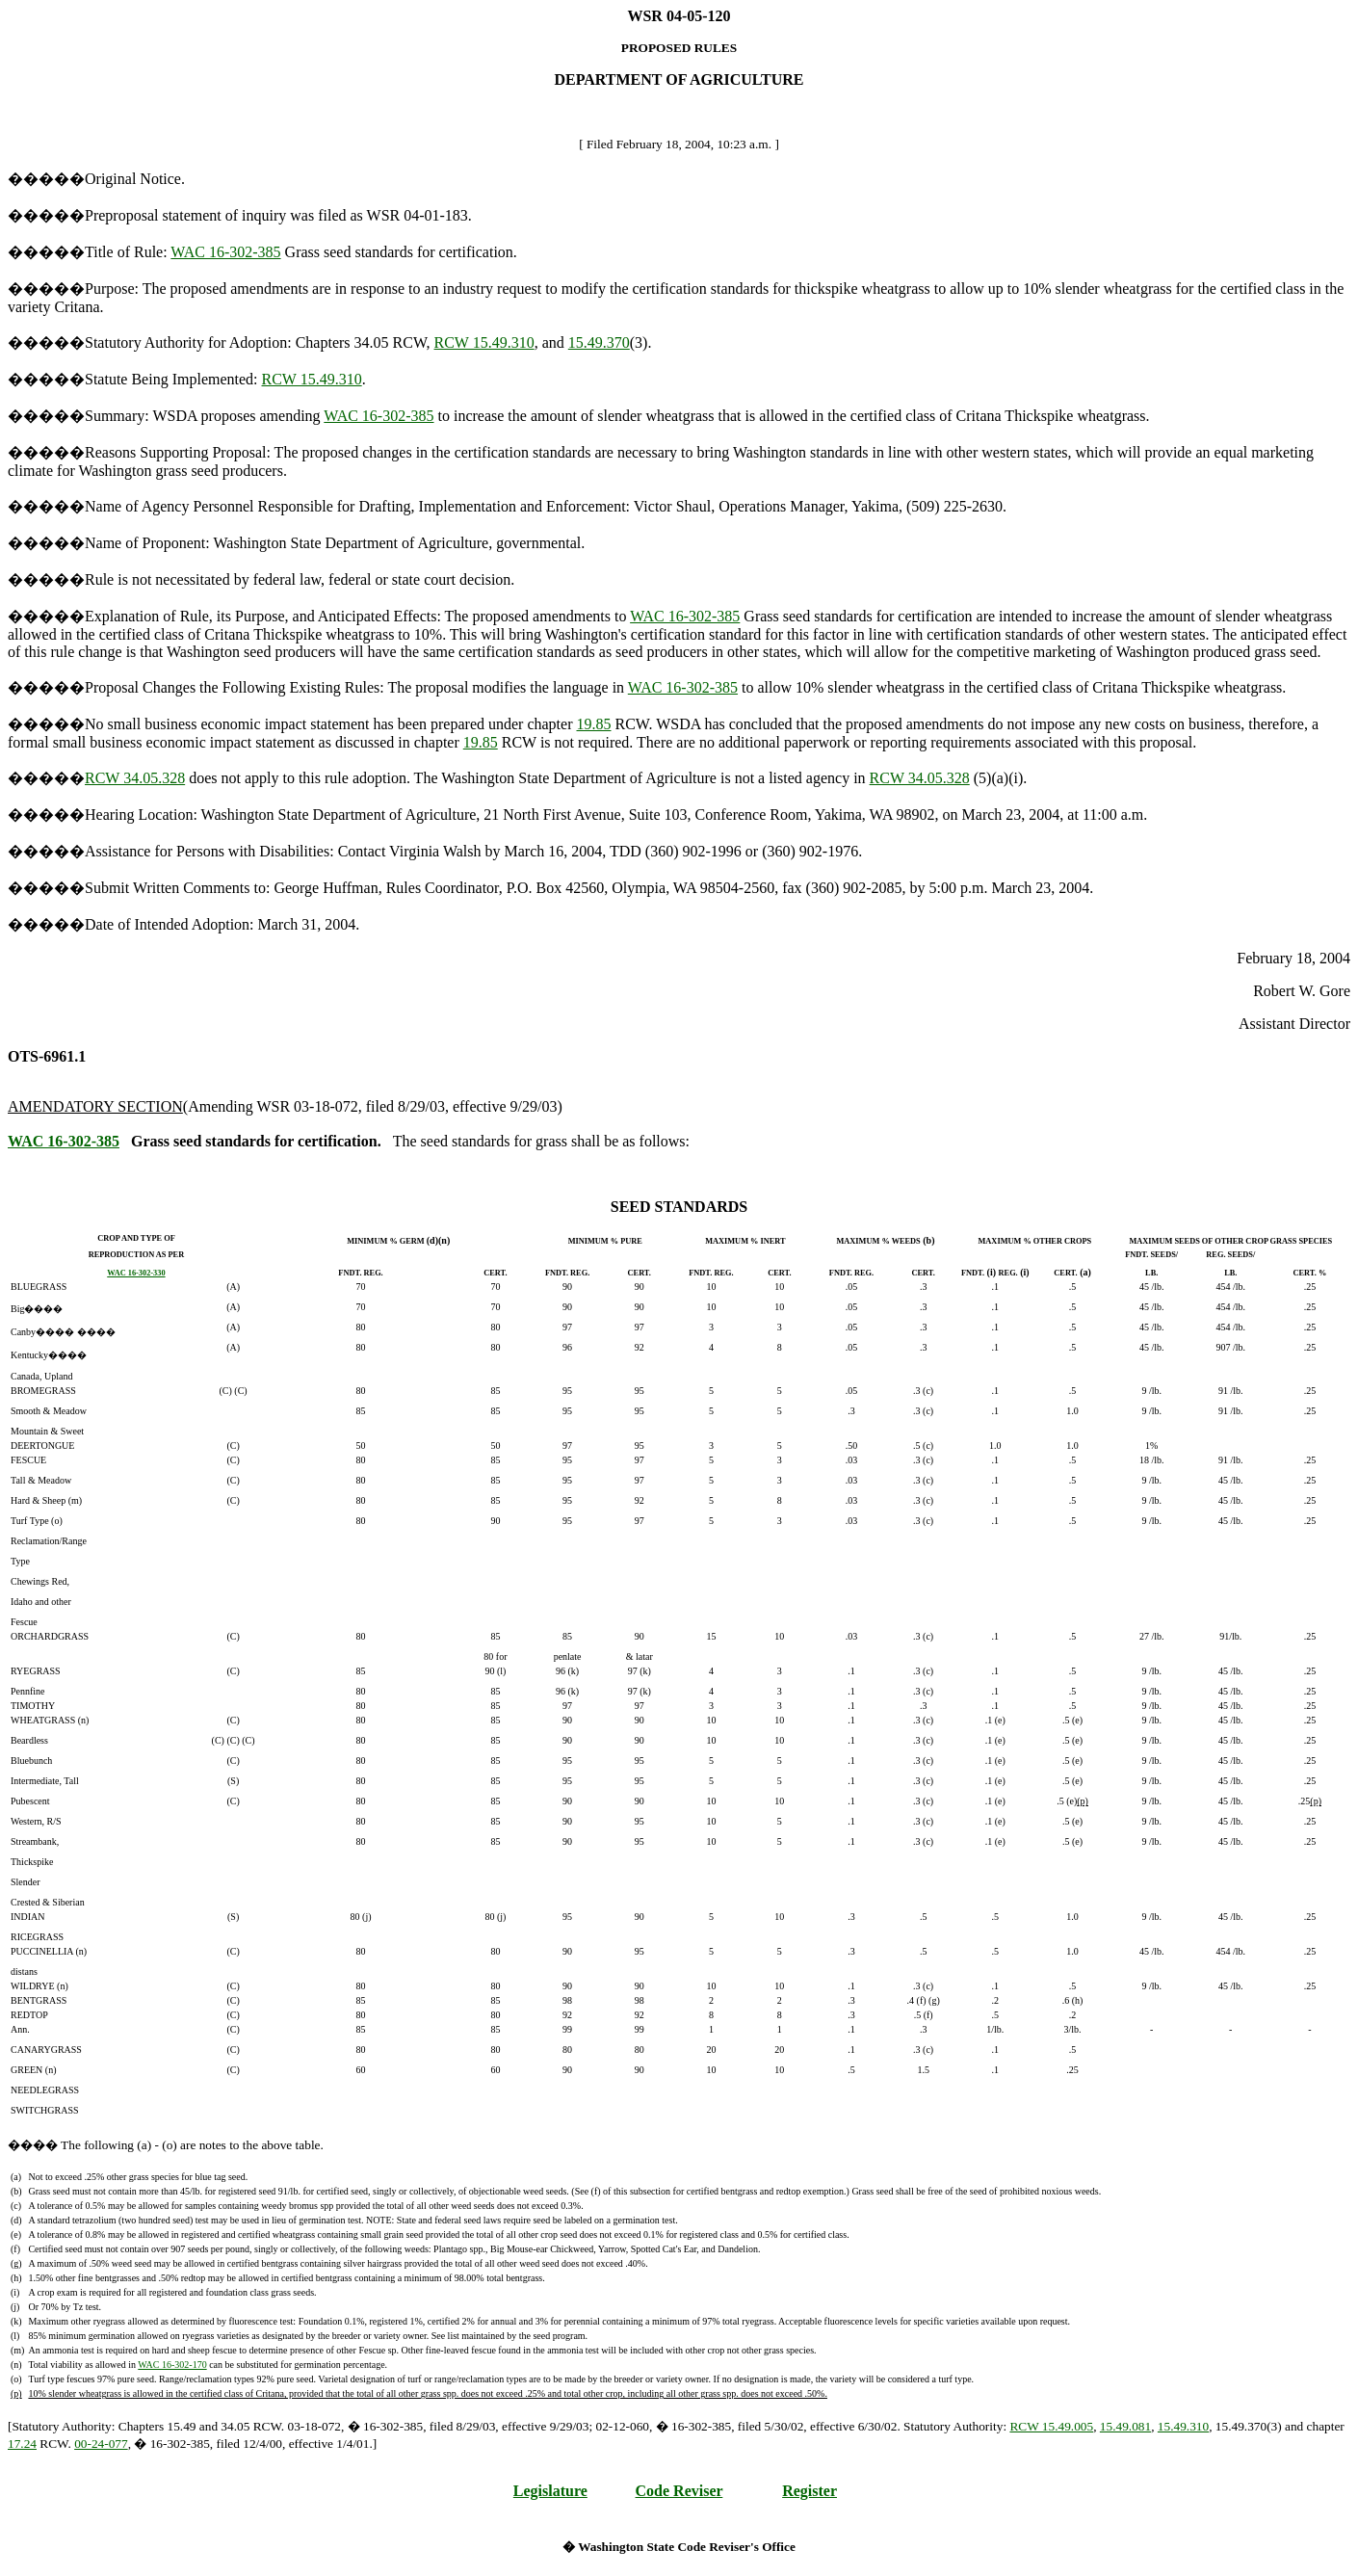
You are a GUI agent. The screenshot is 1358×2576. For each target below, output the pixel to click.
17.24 (22, 2443)
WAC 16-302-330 (136, 1273)
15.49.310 (1183, 2426)
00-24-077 (101, 2443)
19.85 (594, 724)
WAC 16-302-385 (225, 252)
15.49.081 (1125, 2426)
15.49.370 (599, 342)
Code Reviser (679, 2491)
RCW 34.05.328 (135, 778)
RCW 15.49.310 (484, 342)
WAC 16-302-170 (172, 2364)
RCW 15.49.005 (1051, 2426)
